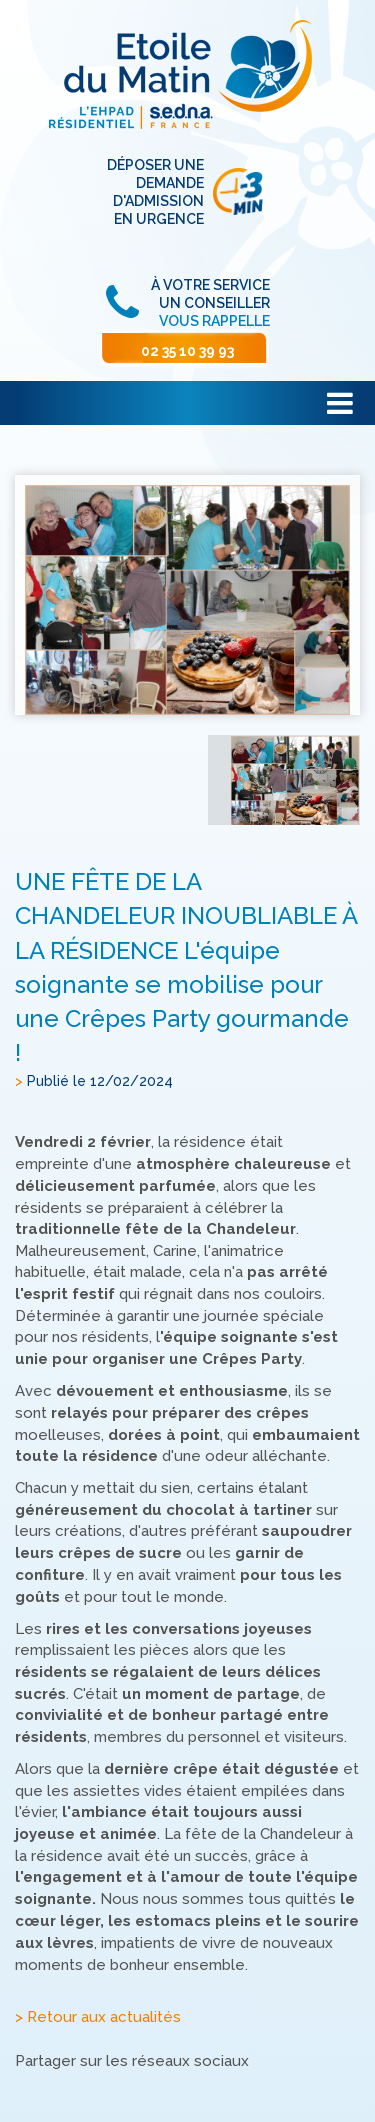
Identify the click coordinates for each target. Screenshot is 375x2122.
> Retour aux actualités (98, 2018)
